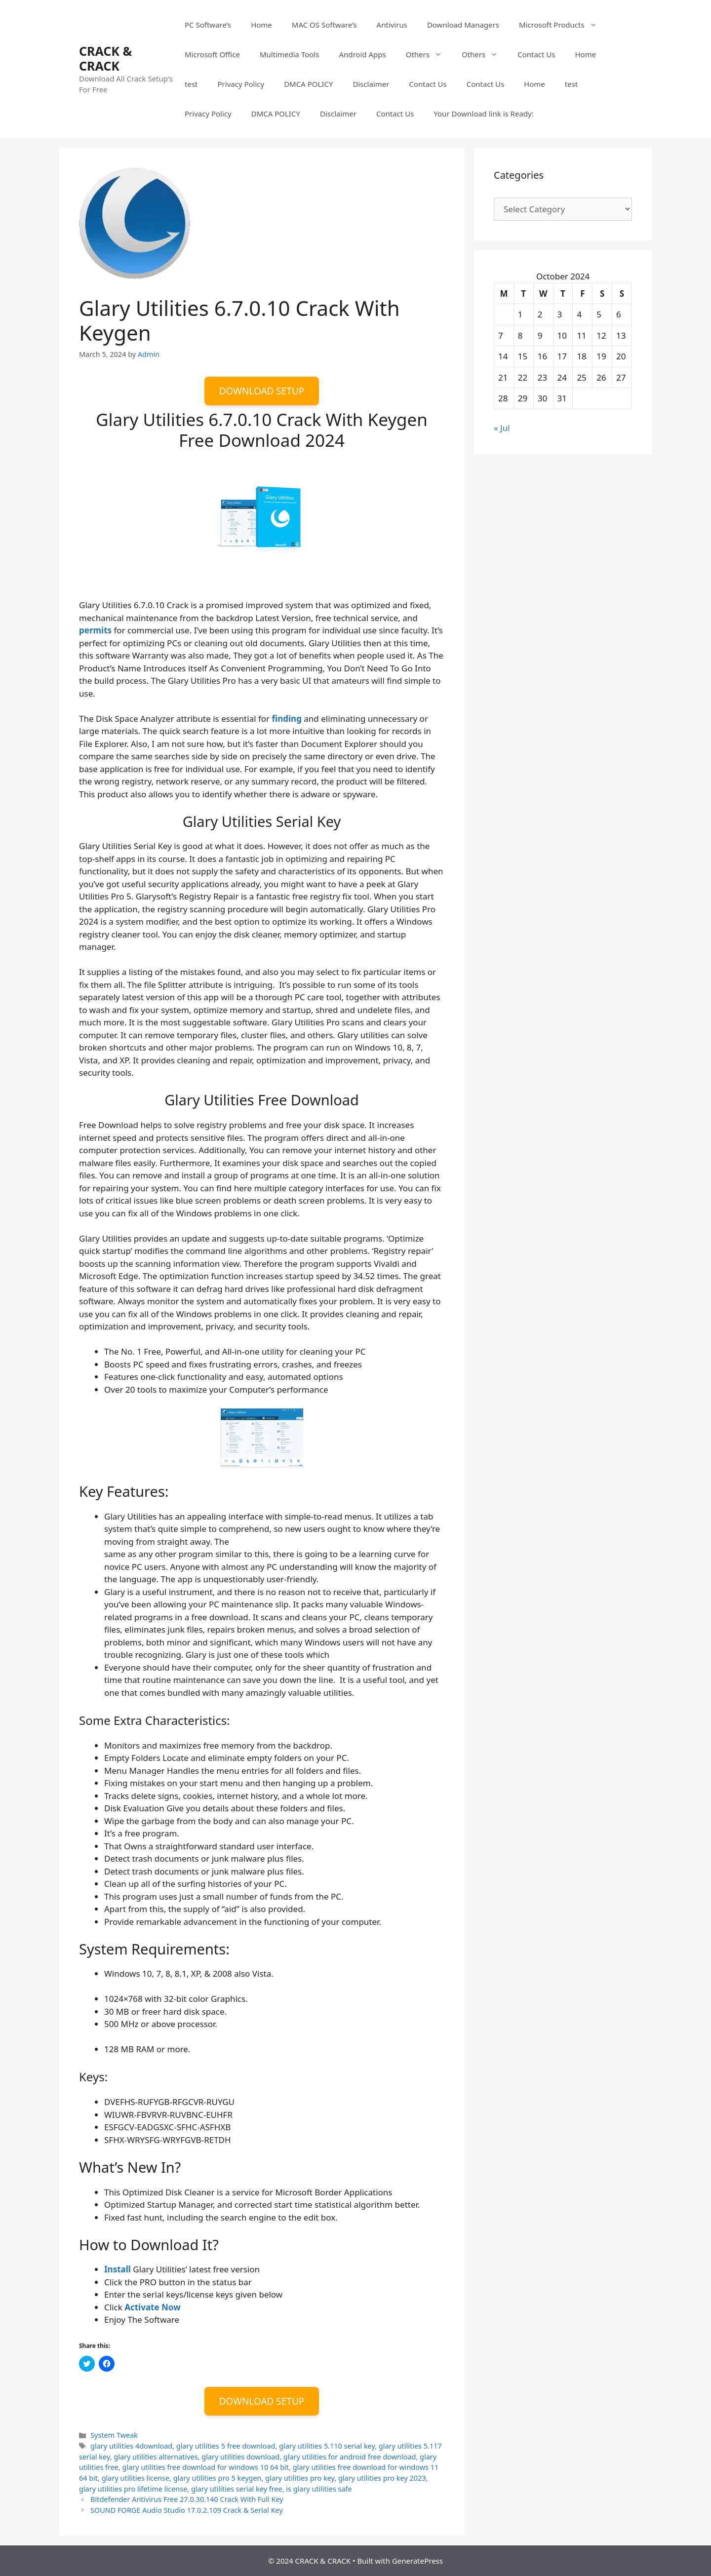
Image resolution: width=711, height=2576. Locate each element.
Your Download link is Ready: (483, 113)
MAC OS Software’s (324, 25)
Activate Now (152, 2307)
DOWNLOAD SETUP (262, 391)
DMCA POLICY (308, 84)
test (191, 84)
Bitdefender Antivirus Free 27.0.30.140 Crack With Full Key (186, 2499)
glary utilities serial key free (236, 2489)
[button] (134, 223)
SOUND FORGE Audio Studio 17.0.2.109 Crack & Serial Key (186, 2510)
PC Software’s (208, 25)
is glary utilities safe (319, 2489)
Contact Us (536, 54)
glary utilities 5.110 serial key (327, 2446)
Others (429, 54)
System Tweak (114, 2435)
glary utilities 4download (131, 2446)
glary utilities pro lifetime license (133, 2489)
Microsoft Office (212, 54)
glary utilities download (240, 2456)
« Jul (502, 427)
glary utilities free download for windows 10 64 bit (205, 2467)
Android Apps (362, 54)
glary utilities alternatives (156, 2456)
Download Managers (463, 25)
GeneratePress (417, 2561)
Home (261, 25)
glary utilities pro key (299, 2478)
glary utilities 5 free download (226, 2446)
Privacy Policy (241, 84)
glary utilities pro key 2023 (382, 2478)
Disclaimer (371, 84)
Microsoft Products (563, 24)
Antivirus (392, 25)
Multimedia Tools (289, 54)
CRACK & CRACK (105, 58)
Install (118, 2269)
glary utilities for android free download (349, 2456)
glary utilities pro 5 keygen (217, 2478)
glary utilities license (135, 2478)
